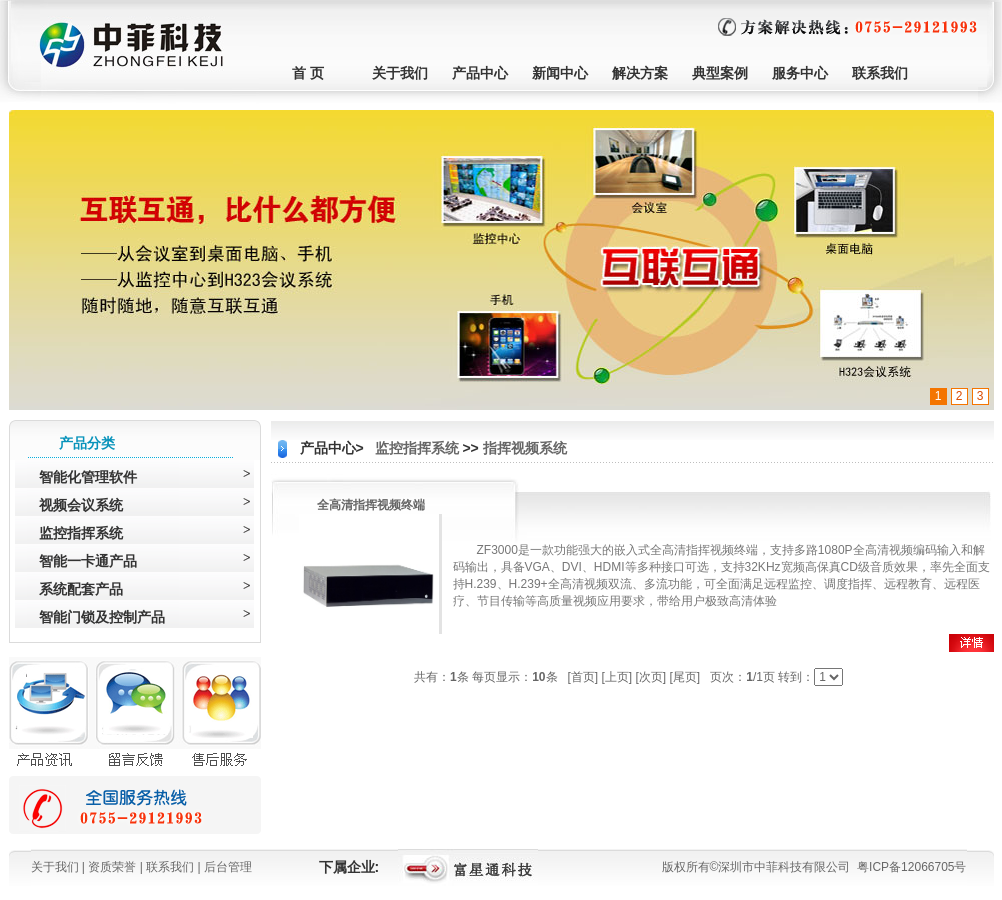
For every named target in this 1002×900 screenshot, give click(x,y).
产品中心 (480, 73)
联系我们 (880, 73)
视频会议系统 (81, 505)
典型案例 (720, 73)
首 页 (308, 73)
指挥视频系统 (525, 448)
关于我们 (400, 73)
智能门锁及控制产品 (102, 617)
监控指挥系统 (81, 533)
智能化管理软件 (88, 477)
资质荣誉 (112, 867)
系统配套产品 (81, 589)
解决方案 (640, 73)
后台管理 (228, 867)
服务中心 (800, 73)
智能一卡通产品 (88, 561)
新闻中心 (560, 73)
